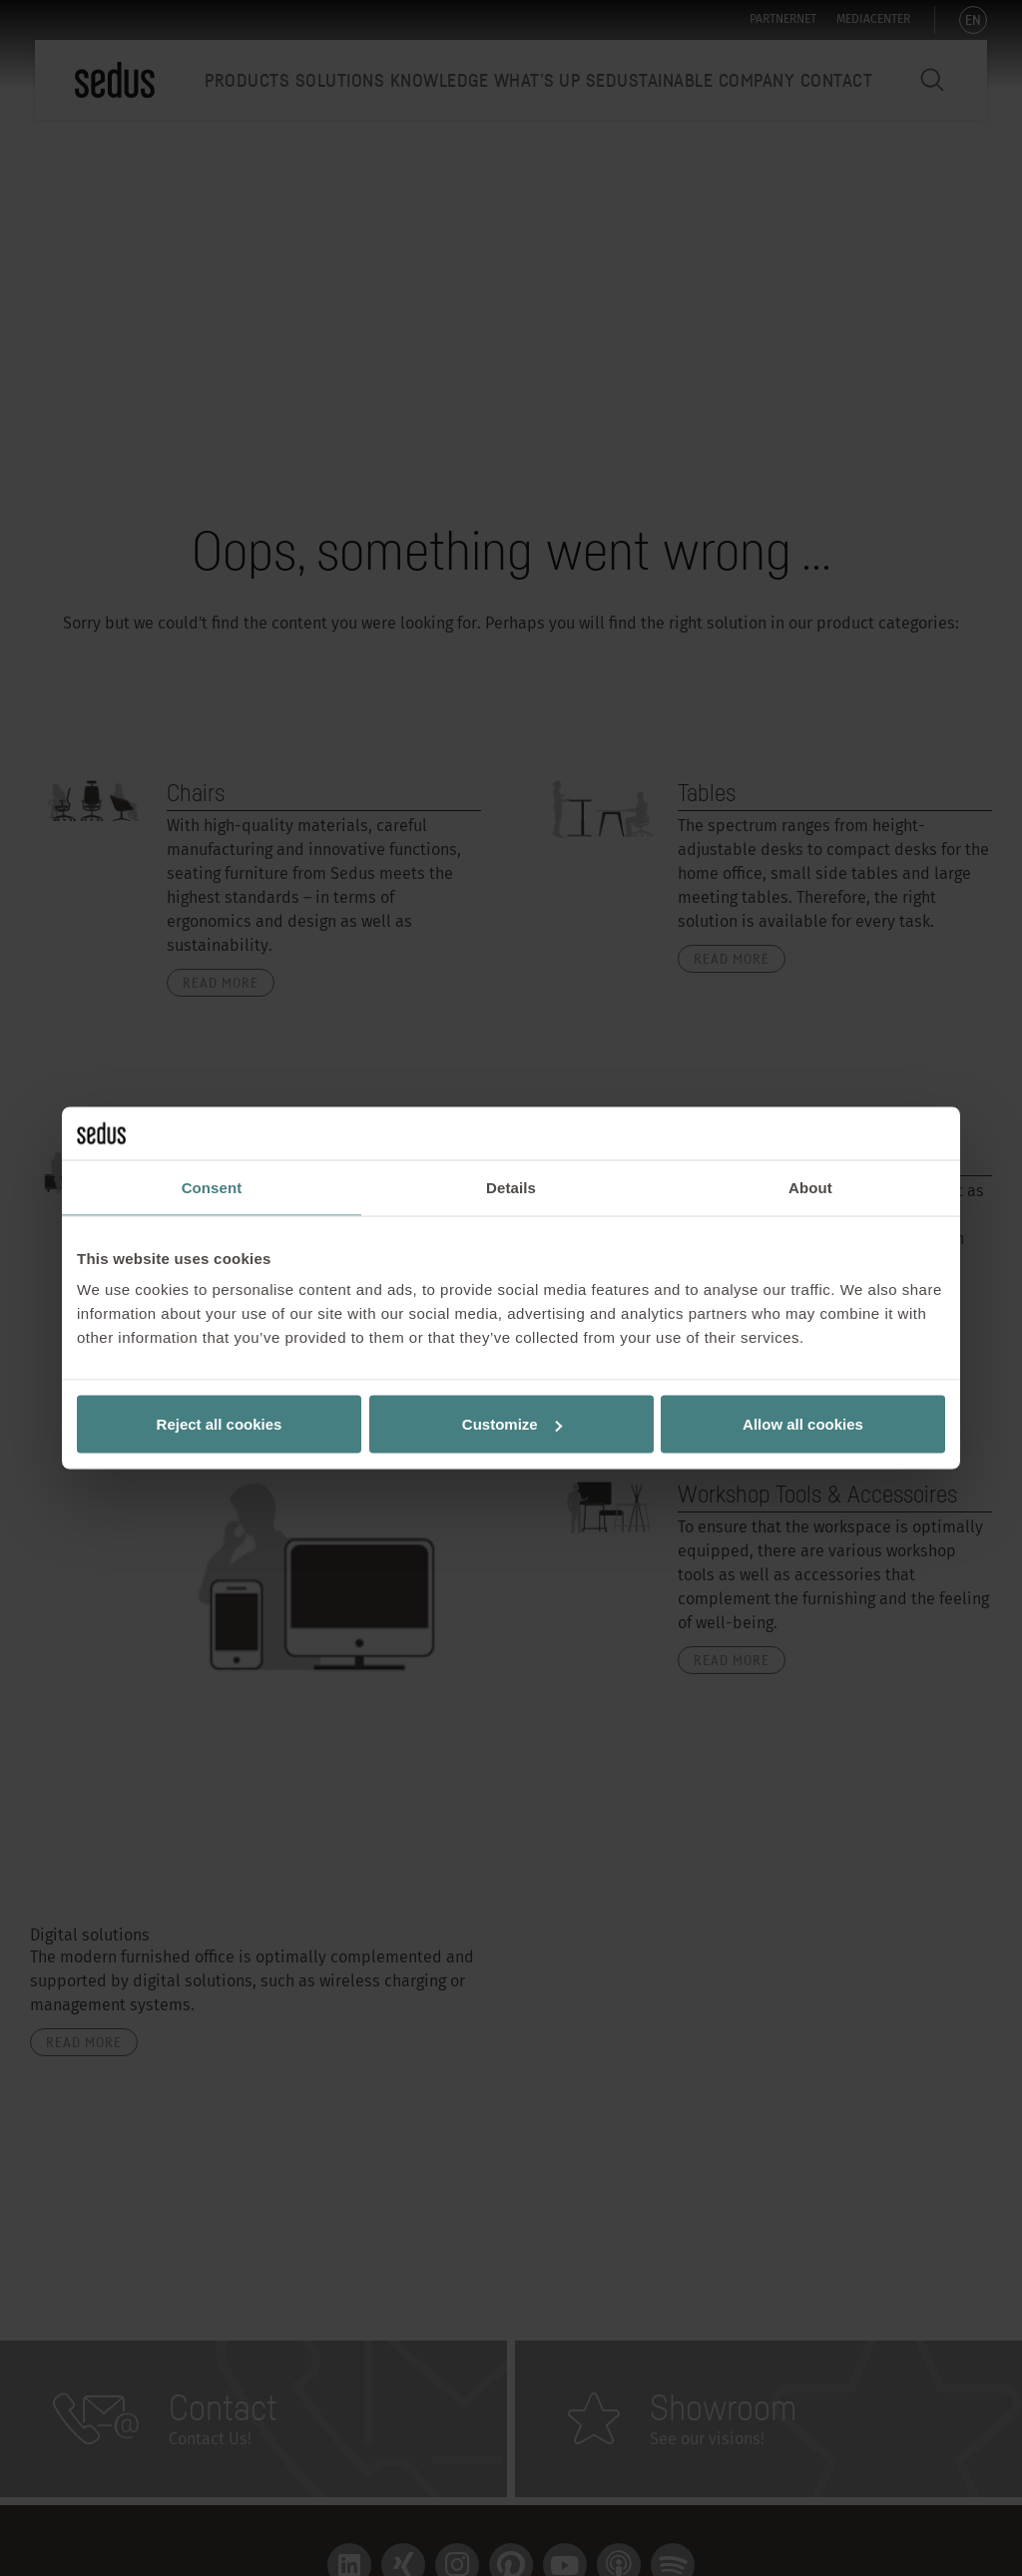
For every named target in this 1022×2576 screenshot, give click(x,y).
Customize (512, 1424)
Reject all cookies (219, 1424)
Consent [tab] (212, 1186)
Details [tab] (511, 1186)
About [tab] (810, 1186)
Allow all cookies (803, 1424)
